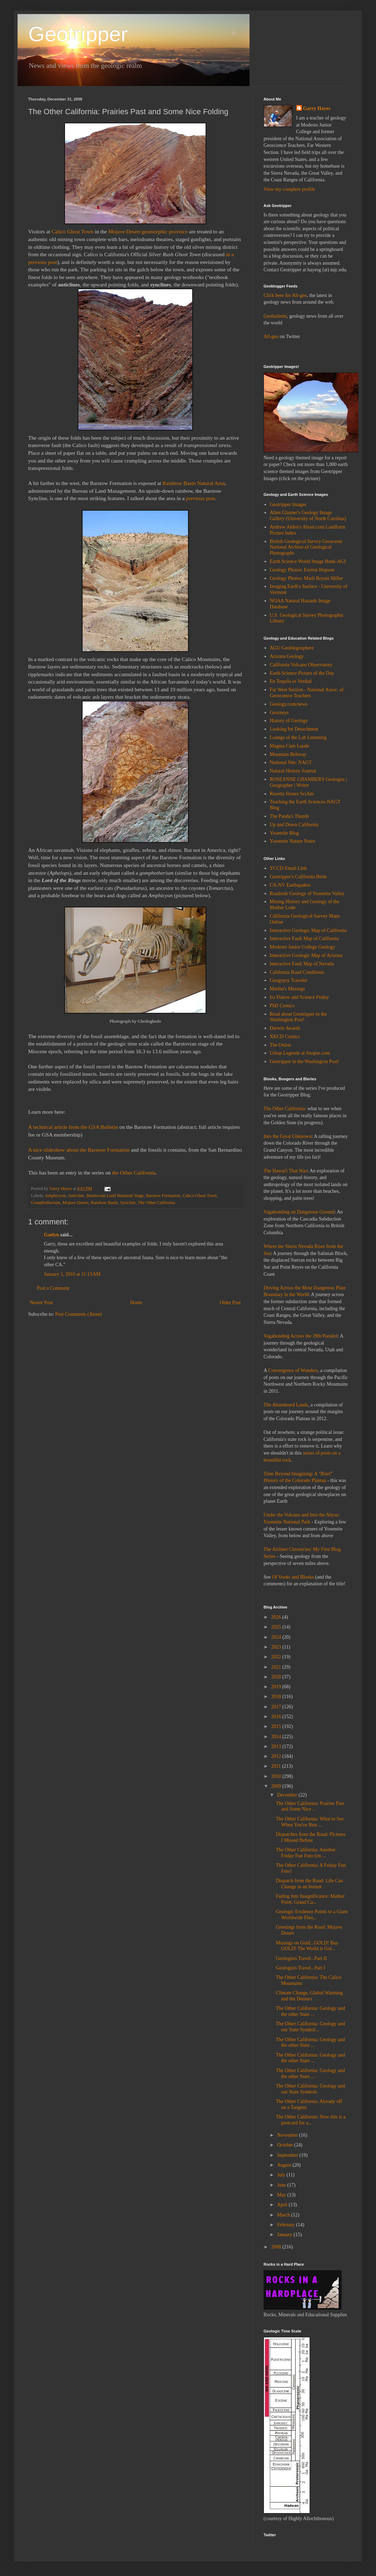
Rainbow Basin (104, 1202)
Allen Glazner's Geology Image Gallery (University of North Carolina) (308, 515)
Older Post (230, 1302)
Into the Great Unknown (287, 1136)
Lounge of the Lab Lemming (298, 737)
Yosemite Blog (284, 833)
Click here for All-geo (285, 295)
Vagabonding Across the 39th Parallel (301, 1336)
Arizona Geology (287, 656)
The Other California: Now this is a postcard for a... (310, 2119)
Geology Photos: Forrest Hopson (302, 569)
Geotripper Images (288, 504)
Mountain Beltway (288, 754)
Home (136, 1302)
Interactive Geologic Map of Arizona (306, 955)
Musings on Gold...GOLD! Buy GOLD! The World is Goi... (307, 1946)
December (287, 1795)
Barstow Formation (163, 1195)
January (285, 2234)
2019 (277, 1686)
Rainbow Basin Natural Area (194, 483)
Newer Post (41, 1302)
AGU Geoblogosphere (292, 648)
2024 (277, 1637)
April (283, 2204)
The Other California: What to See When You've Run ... (310, 1821)
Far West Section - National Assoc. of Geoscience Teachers (307, 692)
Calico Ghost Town (72, 231)
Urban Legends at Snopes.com (300, 1053)
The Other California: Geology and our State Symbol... (310, 2026)
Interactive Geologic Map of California (308, 930)
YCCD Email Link (288, 868)
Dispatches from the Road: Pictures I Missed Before (310, 1837)
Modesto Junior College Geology (302, 947)
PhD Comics (282, 1005)
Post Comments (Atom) (78, 1314)
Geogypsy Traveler (288, 980)
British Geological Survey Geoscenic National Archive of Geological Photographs (306, 547)
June (282, 2185)
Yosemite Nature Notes (293, 841)
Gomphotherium (45, 1202)
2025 (277, 1627)
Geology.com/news (289, 704)
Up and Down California (294, 824)
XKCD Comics (285, 1036)
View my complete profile (289, 189)
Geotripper (78, 34)
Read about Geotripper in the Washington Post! (298, 1017)
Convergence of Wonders (293, 1370)
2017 (277, 1706)
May (282, 2195)
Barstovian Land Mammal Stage (115, 1195)
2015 (277, 1726)
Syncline (128, 1202)
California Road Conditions (297, 972)
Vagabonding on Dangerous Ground (299, 1212)
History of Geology (289, 720)
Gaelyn (51, 1234)
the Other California (134, 1173)
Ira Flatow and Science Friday (299, 997)
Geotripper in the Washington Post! (304, 1061)
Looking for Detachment (294, 729)
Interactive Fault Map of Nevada (302, 963)
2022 (277, 1656)
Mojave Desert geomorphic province (148, 231)
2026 (277, 1617)
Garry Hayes (316, 108)
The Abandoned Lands (286, 1404)
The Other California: (285, 1108)
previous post (200, 498)
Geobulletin (275, 316)
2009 (277, 1786)
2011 (276, 1766)
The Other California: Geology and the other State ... (310, 2011)
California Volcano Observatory (301, 664)
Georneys (279, 712)
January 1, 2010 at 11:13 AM (72, 1274)
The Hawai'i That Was (285, 1170)
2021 (277, 1667)
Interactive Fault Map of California (304, 938)
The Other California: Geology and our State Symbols (310, 2089)
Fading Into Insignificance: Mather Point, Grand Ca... (310, 1899)
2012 (277, 1756)
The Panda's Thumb (289, 816)
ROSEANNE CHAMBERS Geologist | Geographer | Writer (308, 782)
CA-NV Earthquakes (290, 885)
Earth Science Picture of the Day (302, 673)
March (284, 2215)
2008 (277, 2247)
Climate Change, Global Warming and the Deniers (309, 1995)
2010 (277, 1776)
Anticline (76, 1195)
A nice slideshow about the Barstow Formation (79, 1150)
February (286, 2224)
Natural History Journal (293, 771)
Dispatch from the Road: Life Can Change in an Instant (309, 1883)
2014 (277, 1736)
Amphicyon (55, 1195)
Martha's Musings (287, 988)
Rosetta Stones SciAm (292, 793)
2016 (277, 1716)
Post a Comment (53, 1288)
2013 (277, 1746)
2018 (277, 1696)
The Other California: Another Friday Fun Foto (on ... (306, 1852)
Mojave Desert (76, 1202)
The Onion (280, 1045)
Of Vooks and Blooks (293, 1577)
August (284, 2165)
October (285, 2145)
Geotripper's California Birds (298, 876)
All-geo (271, 336)
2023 (277, 1647)
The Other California (156, 1202)
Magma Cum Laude (289, 746)
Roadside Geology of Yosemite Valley (307, 893)
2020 (277, 1676)
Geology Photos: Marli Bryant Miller (306, 578)
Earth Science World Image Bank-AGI (308, 561)
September (288, 2155)
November (288, 2135)
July (281, 2174)
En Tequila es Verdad (291, 681)
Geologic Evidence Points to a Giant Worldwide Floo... (312, 1914)
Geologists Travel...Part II (301, 1958)
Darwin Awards (285, 1028)
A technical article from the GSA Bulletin (73, 1127)
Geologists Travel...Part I (300, 1967)
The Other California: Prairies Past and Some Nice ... (310, 1806)
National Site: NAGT (291, 762)
